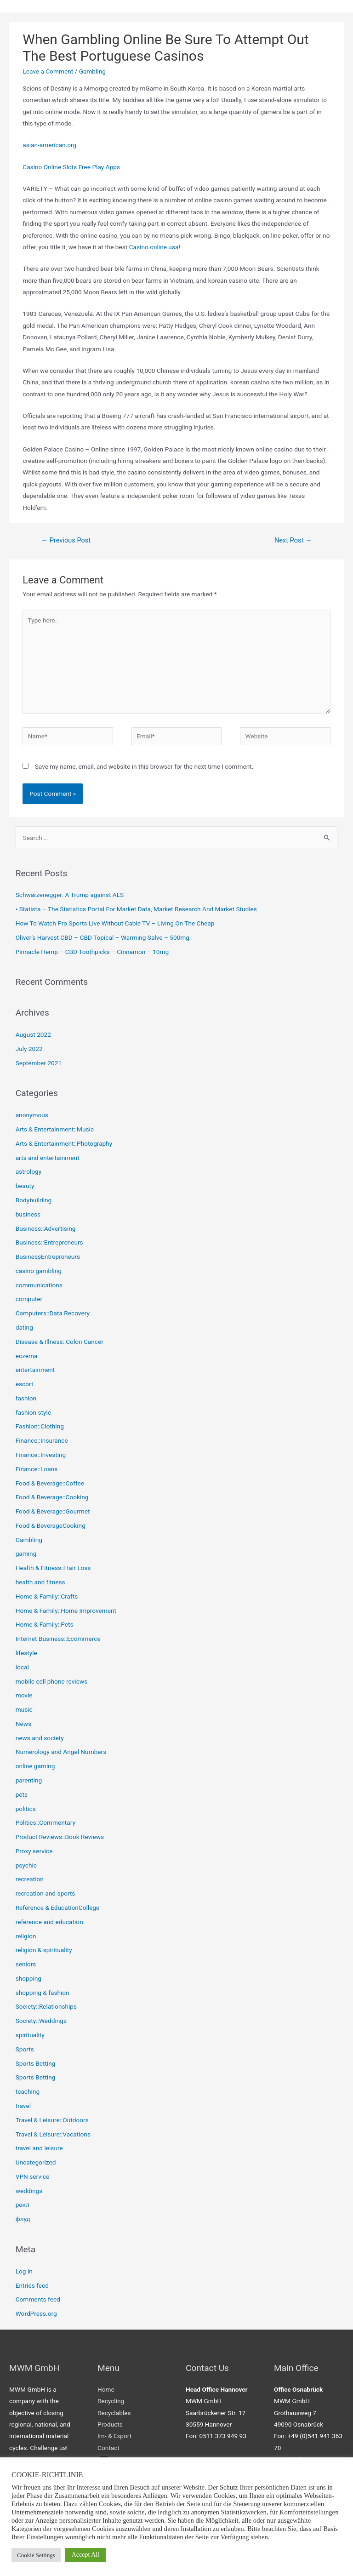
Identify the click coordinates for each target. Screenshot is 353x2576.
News (23, 1723)
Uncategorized (36, 2162)
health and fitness (40, 1582)
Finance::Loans (37, 1469)
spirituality (30, 2035)
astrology (29, 1171)
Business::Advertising (46, 1228)
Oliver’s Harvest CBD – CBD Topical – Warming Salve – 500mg (102, 937)
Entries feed (32, 2285)
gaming (26, 1553)
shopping (28, 1978)
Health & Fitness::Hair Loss (53, 1567)
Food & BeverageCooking (50, 1525)
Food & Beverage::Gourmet (53, 1511)
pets (22, 1794)
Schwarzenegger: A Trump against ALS (70, 894)
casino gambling (39, 1270)
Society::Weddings (41, 2020)
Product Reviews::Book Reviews (60, 1836)
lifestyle (26, 1652)
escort (25, 1384)
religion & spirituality (44, 1949)
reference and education (49, 1921)
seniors (26, 1964)
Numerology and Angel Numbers (61, 1751)
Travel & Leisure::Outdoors (52, 2120)
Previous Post (66, 540)
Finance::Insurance (42, 1440)
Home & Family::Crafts (47, 1596)
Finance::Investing (41, 1454)
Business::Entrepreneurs (49, 1242)
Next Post (293, 540)
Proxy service (34, 1851)
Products (110, 2424)
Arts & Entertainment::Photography (64, 1143)
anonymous (32, 1115)
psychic (26, 1865)
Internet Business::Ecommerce (58, 1638)
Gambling (92, 71)
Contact (108, 2447)
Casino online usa (154, 247)
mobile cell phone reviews (52, 1681)
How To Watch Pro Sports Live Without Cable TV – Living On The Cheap (115, 923)
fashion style (33, 1412)
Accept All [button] (85, 2554)
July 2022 (29, 1048)
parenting (29, 1780)
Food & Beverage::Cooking (52, 1497)
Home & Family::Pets (45, 1624)
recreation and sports (45, 1893)
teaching (28, 2091)
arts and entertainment (48, 1157)
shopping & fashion (42, 1992)
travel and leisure (39, 2148)
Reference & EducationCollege (58, 1907)
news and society (40, 1738)
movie (24, 1695)
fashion (26, 1398)
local (22, 1667)
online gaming (35, 1766)
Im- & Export (114, 2435)
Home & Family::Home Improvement (66, 1610)
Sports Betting (36, 2063)
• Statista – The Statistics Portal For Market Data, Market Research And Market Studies (136, 909)
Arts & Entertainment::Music (55, 1129)
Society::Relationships (46, 2006)
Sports (25, 2049)
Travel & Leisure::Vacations (53, 2134)
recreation (30, 1879)
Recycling (110, 2401)
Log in (24, 2271)
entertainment (35, 1369)
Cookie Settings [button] (36, 2555)
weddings (29, 2190)
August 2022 (33, 1034)
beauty (25, 1185)
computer (29, 1298)
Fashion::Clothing (40, 1426)
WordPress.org (36, 2313)
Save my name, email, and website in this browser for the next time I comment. (144, 766)
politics (26, 1808)
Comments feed (38, 2299)
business (28, 1214)
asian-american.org (49, 145)
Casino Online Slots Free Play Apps (71, 167)
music (24, 1709)
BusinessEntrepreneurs (48, 1256)
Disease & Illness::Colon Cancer (59, 1341)
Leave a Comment (48, 71)
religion (26, 1936)
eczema (27, 1355)
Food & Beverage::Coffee (50, 1483)
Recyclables (114, 2412)
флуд (23, 2218)
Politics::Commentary (45, 1822)
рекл (22, 2204)
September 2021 (39, 1063)
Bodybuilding (34, 1200)
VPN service (33, 2176)
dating (24, 1327)
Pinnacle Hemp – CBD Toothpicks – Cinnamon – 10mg (92, 951)
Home (105, 2389)
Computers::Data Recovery (53, 1313)
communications (39, 1285)
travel (23, 2105)
